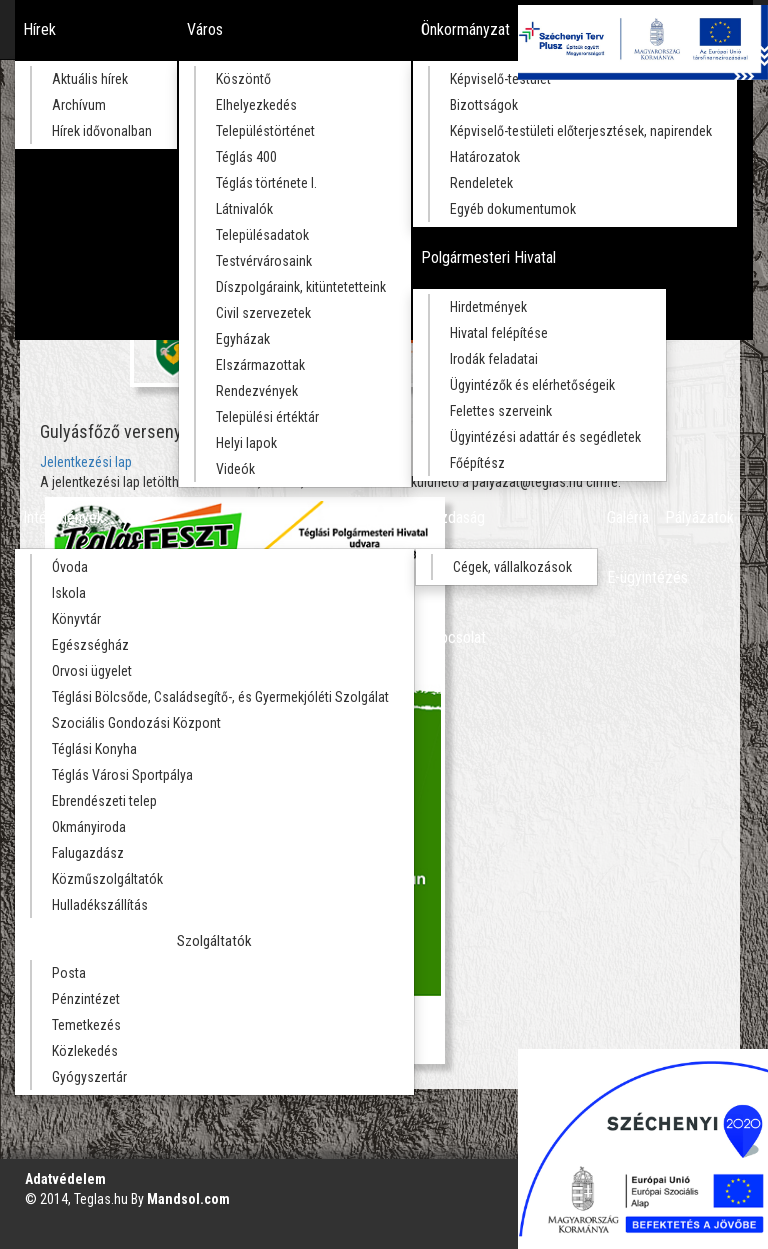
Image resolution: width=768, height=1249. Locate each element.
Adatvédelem (65, 1179)
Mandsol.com (188, 1199)
